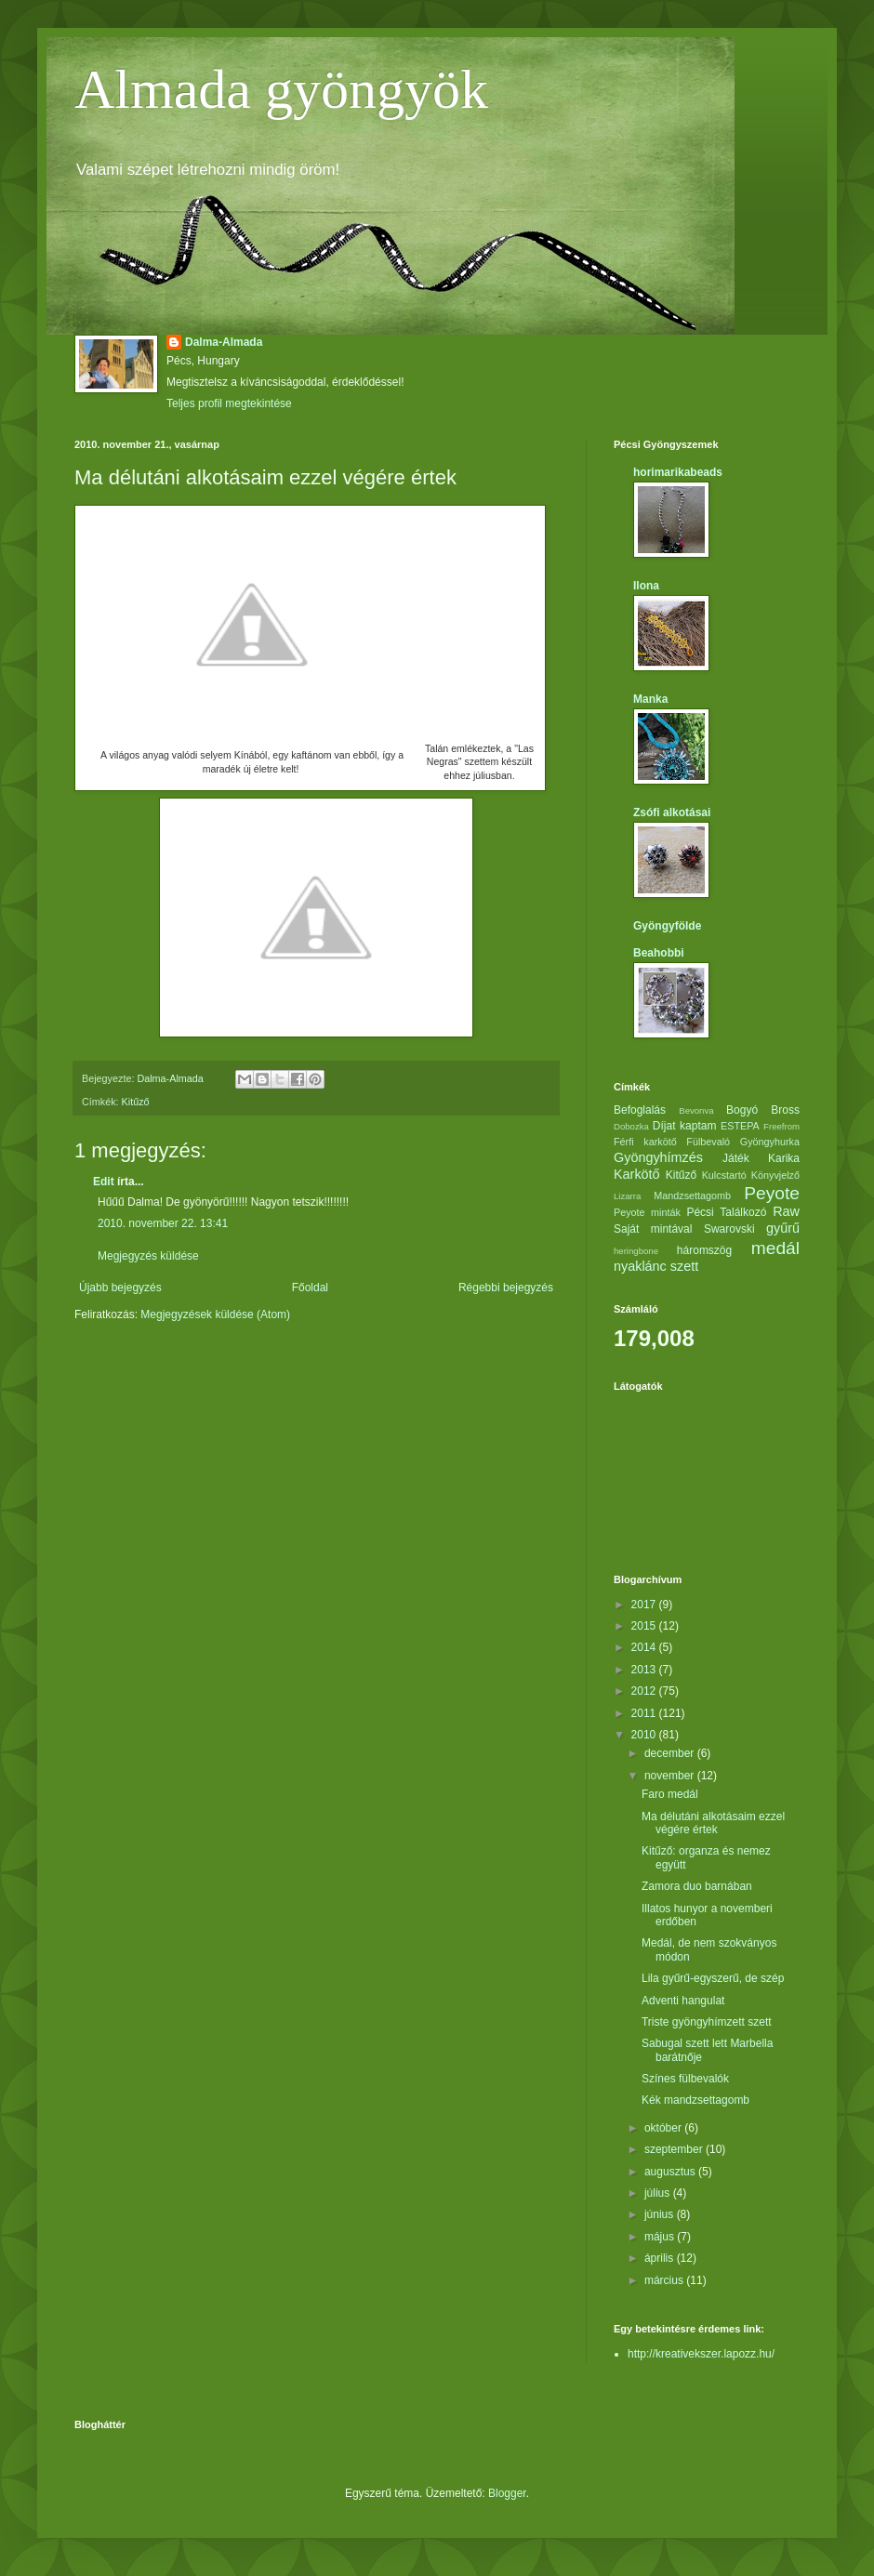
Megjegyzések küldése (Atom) (215, 1314)
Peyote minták (647, 1212)
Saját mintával (653, 1228)
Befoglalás (640, 1109)
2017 (645, 1604)
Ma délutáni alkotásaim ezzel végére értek (713, 1823)
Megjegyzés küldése (148, 1255)
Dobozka (631, 1126)
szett (684, 1266)
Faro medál (670, 1794)
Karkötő (637, 1174)
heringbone (636, 1251)
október (664, 2127)
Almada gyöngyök (281, 89)
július (658, 2193)
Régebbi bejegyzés (505, 1287)
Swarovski (729, 1228)
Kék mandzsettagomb (695, 2100)
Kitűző (136, 1101)
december (670, 1753)
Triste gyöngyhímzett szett (707, 2021)
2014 (645, 1647)
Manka (650, 699)
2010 (645, 1734)
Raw (786, 1211)
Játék (735, 1158)
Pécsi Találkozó (726, 1212)
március (665, 2280)
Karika (784, 1158)
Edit (103, 1181)
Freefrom (781, 1126)
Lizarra (627, 1196)
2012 (645, 1691)
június (660, 2214)
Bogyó (742, 1109)
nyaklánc (640, 1266)
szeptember (675, 2149)
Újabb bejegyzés (120, 1287)
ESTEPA (740, 1125)
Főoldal (310, 1287)
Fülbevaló (708, 1141)
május (660, 2236)
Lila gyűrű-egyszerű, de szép (713, 1978)
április (660, 2258)
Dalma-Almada (223, 342)
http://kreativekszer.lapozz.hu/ (701, 2353)
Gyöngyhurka (770, 1141)
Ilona (646, 585)
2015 (645, 1625)
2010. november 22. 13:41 (163, 1223)
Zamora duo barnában (697, 1886)
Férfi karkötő (645, 1141)
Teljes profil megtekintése (229, 403)
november (670, 1775)
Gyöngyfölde (667, 925)
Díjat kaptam (685, 1125)
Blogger (507, 2493)
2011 (645, 1713)
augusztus (671, 2171)
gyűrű (783, 1228)
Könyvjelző (775, 1175)
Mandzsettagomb (692, 1195)
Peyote (772, 1193)
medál (775, 1248)
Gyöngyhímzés (658, 1157)
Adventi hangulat (683, 2000)
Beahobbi (658, 952)
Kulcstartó (724, 1175)
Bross (785, 1109)
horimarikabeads (677, 472)
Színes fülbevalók (685, 2078)
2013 (645, 1669)
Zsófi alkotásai (671, 812)
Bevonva (696, 1110)
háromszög (704, 1250)
